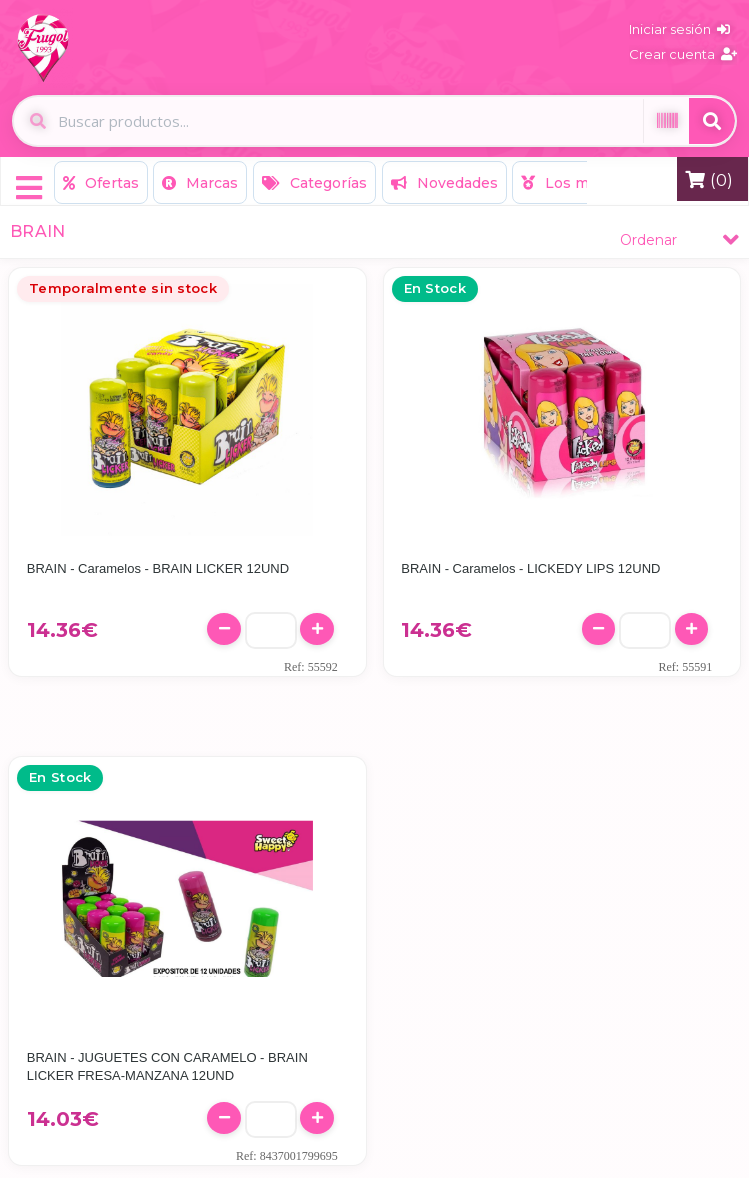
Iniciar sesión (679, 29)
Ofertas (101, 183)
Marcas (200, 183)
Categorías (314, 183)
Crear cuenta (683, 54)
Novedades (444, 183)
